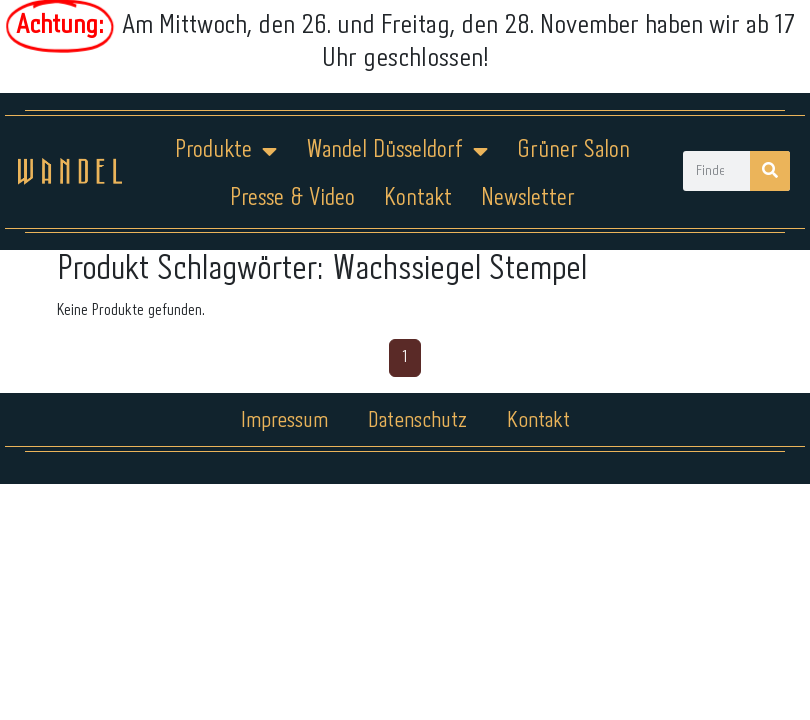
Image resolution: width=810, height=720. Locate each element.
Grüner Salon (573, 150)
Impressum (284, 421)
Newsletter (528, 198)
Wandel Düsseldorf (397, 151)
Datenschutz (417, 421)
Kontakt (418, 198)
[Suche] (770, 171)
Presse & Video (292, 198)
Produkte (226, 151)
